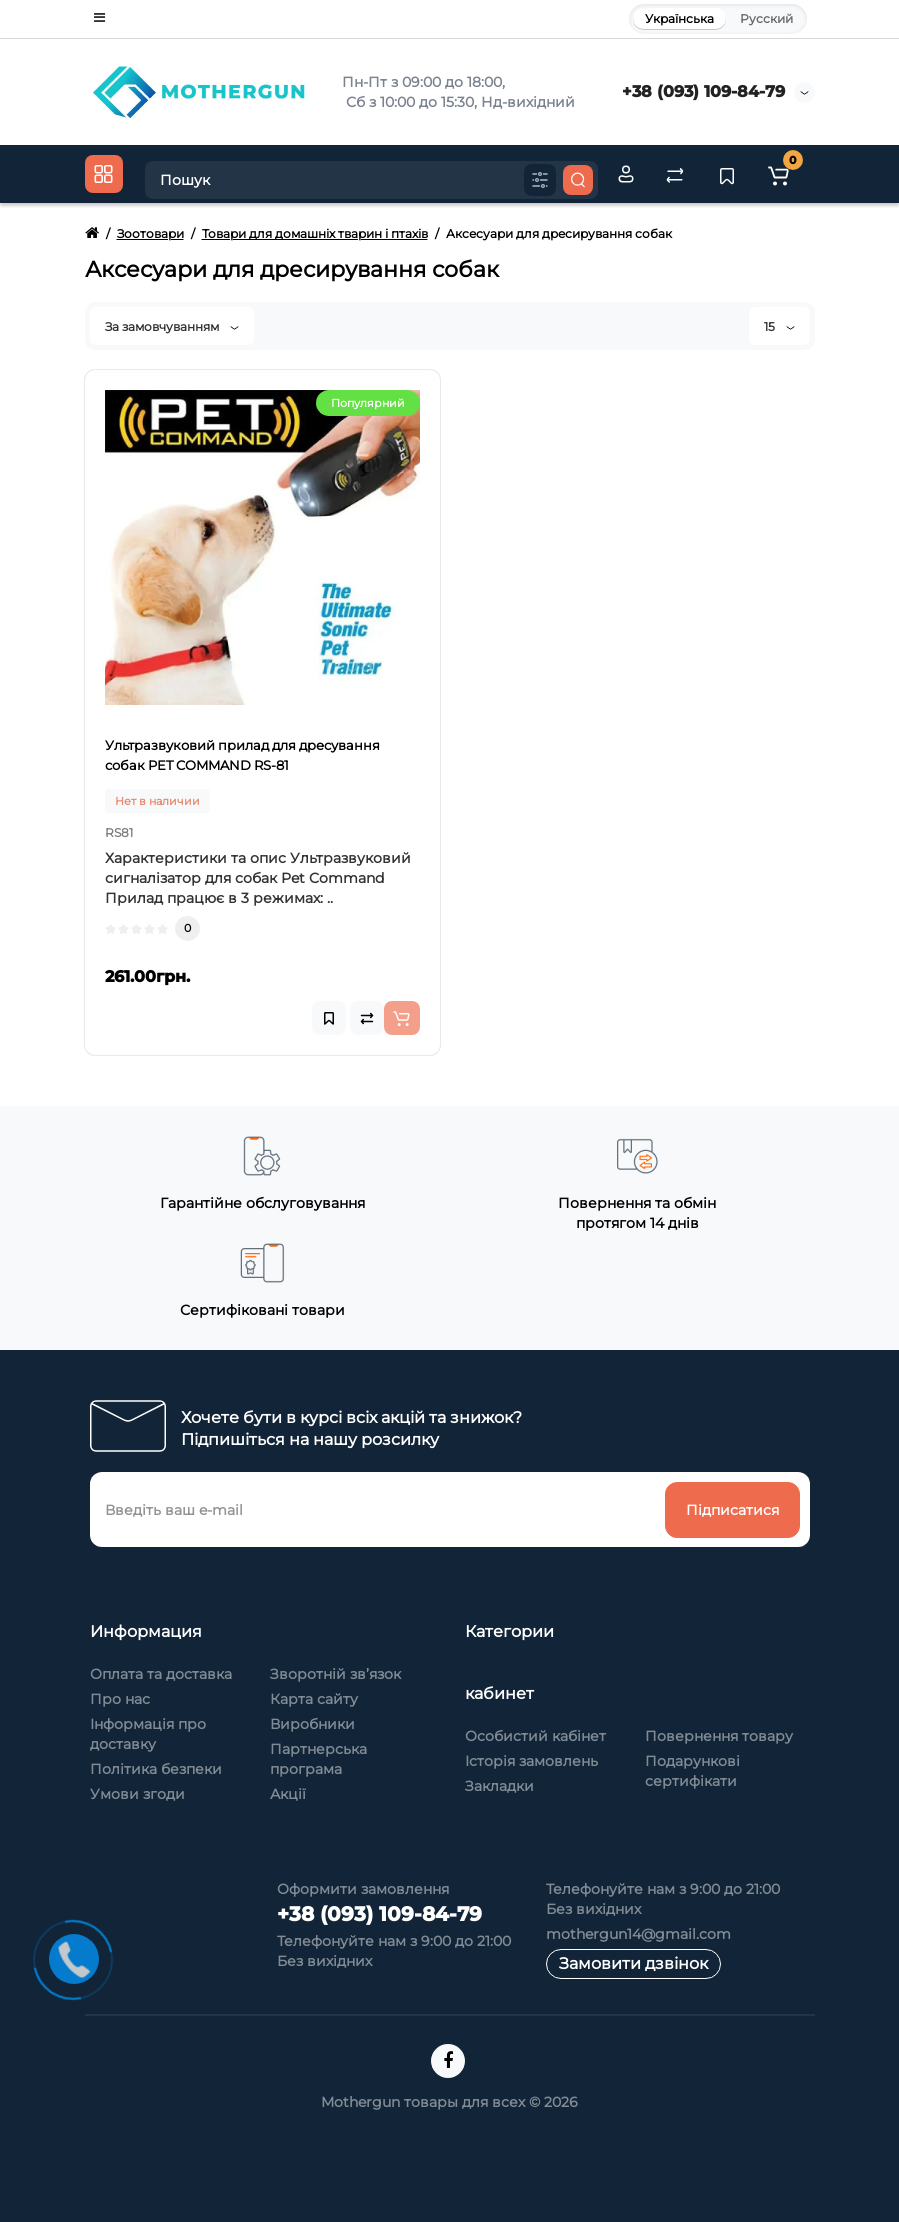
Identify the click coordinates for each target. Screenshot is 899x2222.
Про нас (120, 1699)
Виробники (312, 1724)
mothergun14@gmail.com (638, 1934)
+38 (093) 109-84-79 (703, 91)
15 (779, 326)
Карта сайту (314, 1699)
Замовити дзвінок (633, 1963)
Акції (288, 1794)
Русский (766, 18)
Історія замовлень (531, 1761)
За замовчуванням (172, 326)
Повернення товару (719, 1736)
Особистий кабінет (535, 1736)
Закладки (499, 1786)
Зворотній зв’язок (335, 1674)
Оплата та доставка (161, 1674)
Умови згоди (137, 1794)
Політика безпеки (156, 1769)
